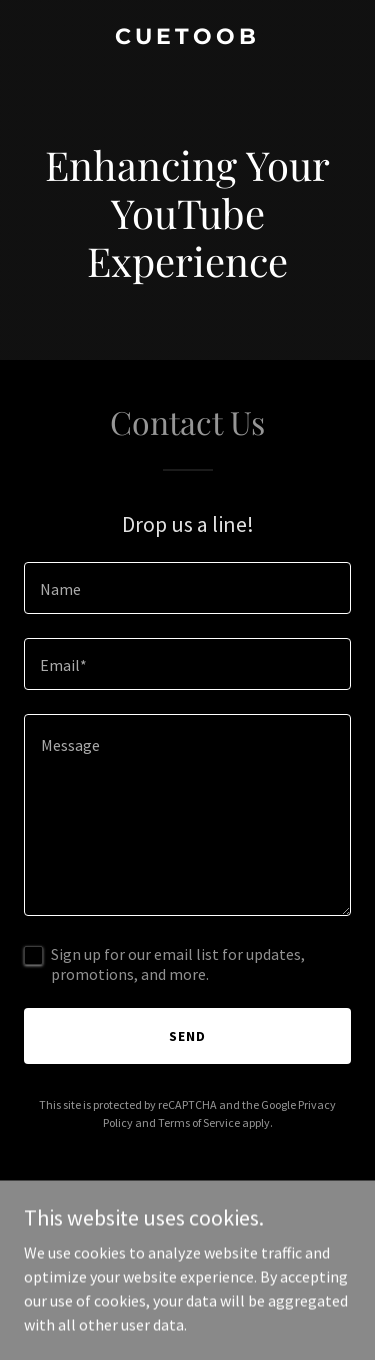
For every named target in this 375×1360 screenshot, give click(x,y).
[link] (187, 38)
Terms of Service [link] (199, 1122)
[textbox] (187, 588)
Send (187, 1036)
